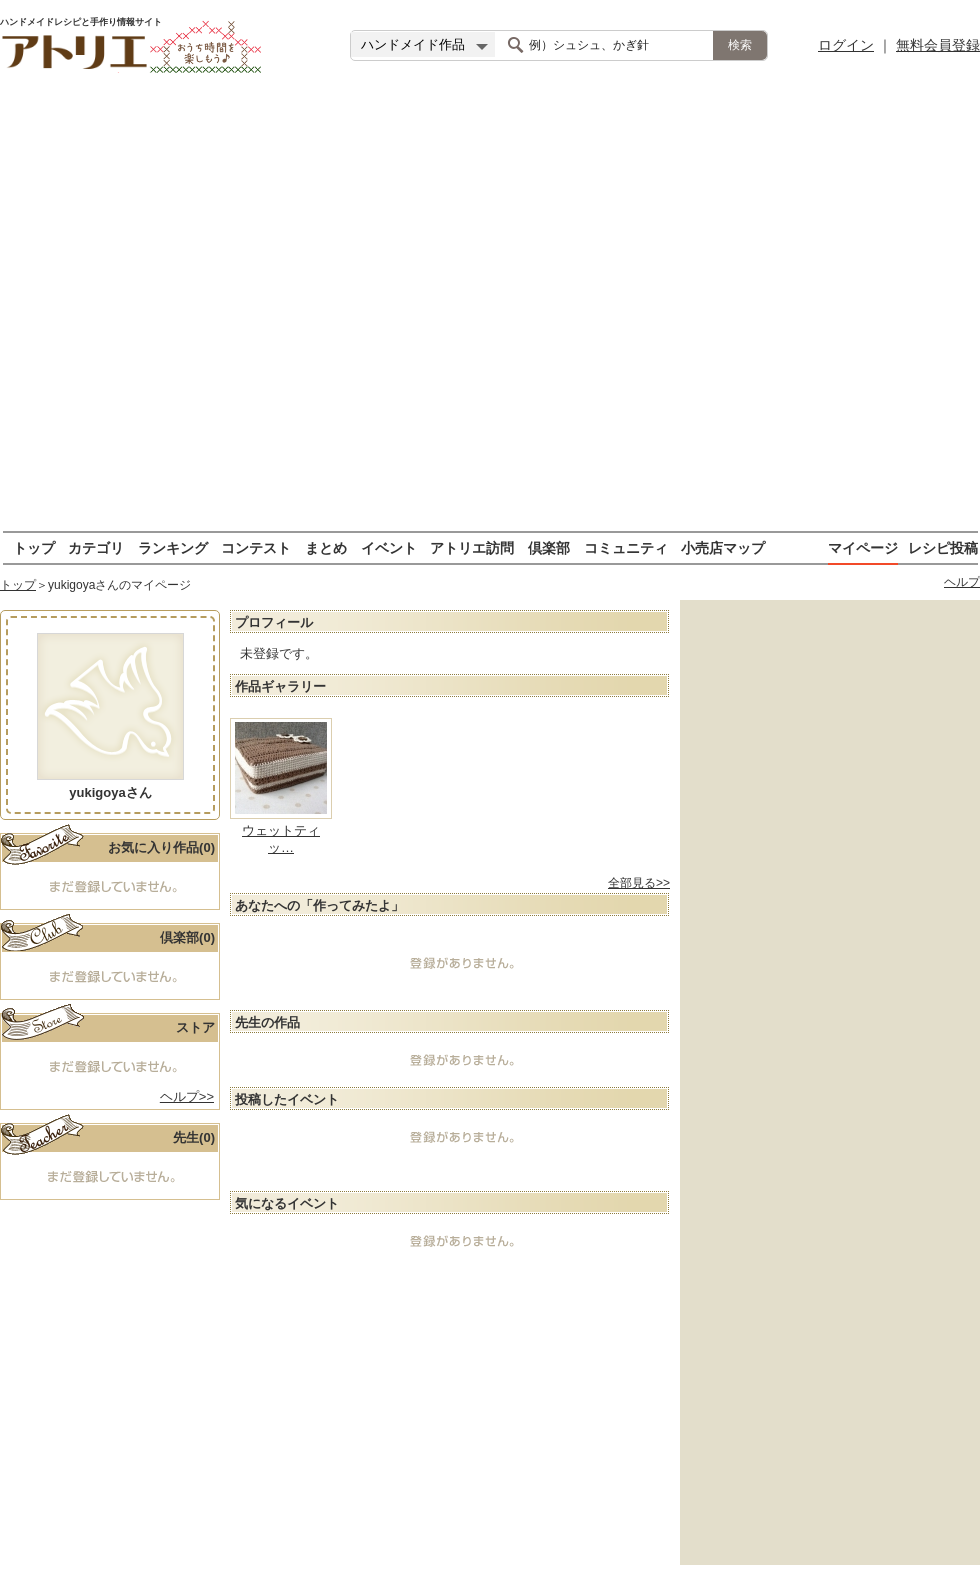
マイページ (863, 547)
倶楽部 (549, 547)
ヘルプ (962, 582)
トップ (34, 547)
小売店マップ (723, 547)
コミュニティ (626, 547)
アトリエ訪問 (472, 547)
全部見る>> (639, 883)
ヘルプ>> (187, 1096)
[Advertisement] (220, 310)
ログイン (846, 45)
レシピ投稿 (943, 547)
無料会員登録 (938, 45)
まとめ (326, 547)
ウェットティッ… (281, 839)
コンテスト (256, 547)
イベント (389, 547)
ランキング (173, 547)
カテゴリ (96, 547)
